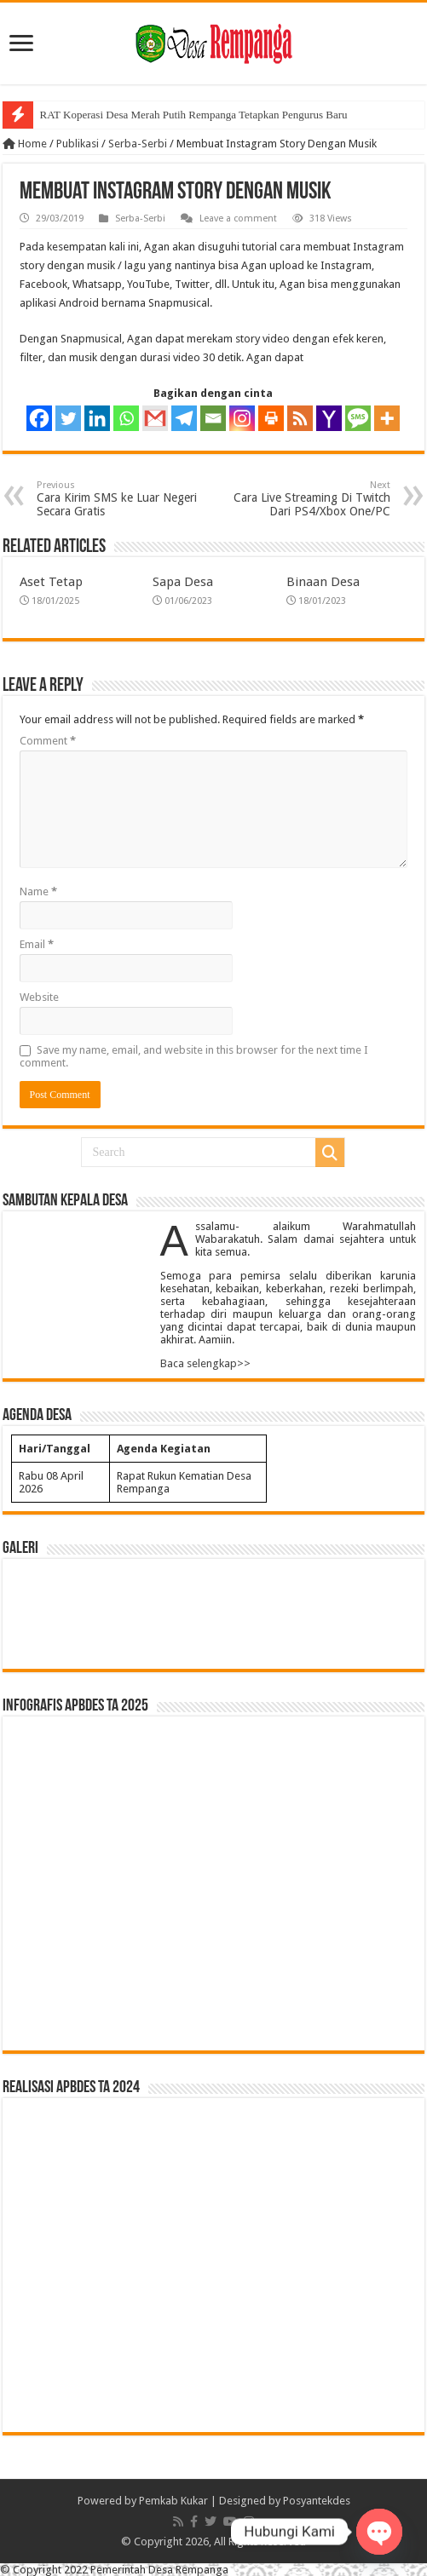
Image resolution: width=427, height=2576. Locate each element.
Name (38, 891)
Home (25, 143)
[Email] (213, 418)
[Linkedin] (97, 418)
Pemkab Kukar (173, 2500)
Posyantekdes (316, 2500)
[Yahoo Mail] (329, 418)
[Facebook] (39, 418)
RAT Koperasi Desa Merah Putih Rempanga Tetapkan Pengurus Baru (194, 114)
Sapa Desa (183, 581)
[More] (387, 418)
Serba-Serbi (137, 143)
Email (37, 944)
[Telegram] (184, 418)
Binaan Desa (323, 581)
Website (39, 997)
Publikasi (77, 143)
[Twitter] (68, 418)
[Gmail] (155, 418)
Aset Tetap (51, 581)
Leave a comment (238, 218)
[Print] (271, 418)
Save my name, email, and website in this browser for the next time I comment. (194, 1056)
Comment (48, 740)
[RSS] (300, 418)
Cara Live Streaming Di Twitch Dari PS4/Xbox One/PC (303, 499)
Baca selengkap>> (205, 1363)
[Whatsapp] (126, 418)
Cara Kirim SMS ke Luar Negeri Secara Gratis (124, 499)
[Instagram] (242, 418)
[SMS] (358, 418)
